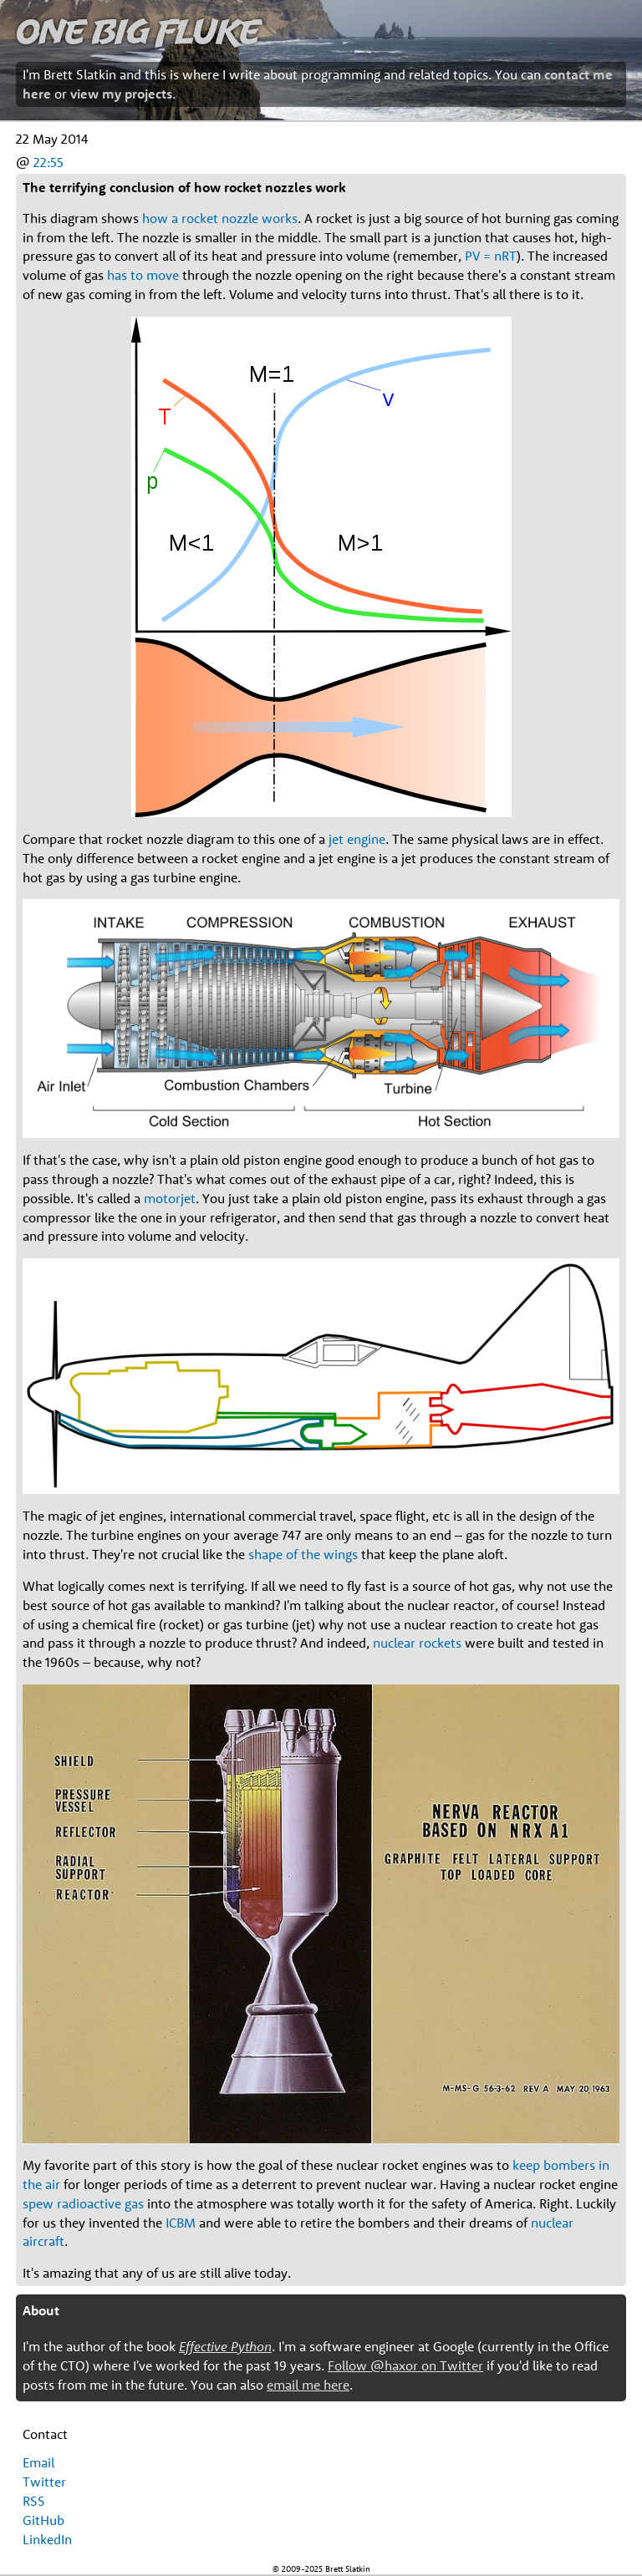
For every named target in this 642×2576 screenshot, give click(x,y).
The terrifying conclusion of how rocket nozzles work (184, 187)
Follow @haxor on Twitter (405, 2365)
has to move (143, 275)
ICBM (181, 2222)
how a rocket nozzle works (220, 218)
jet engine (357, 839)
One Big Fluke (138, 30)
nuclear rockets (417, 1642)
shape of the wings (303, 1554)
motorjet (170, 1198)
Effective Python (225, 2346)
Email (38, 2462)
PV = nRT (491, 255)
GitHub (43, 2520)
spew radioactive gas (83, 2203)
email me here (308, 2384)
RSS (34, 2500)
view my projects (121, 93)
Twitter (44, 2481)
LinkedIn (47, 2539)
